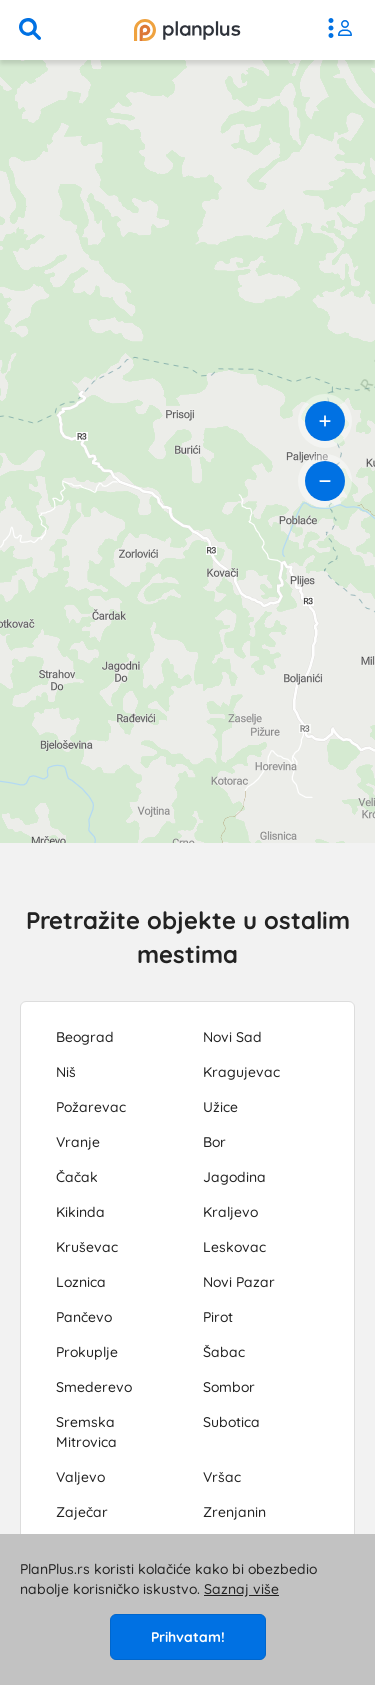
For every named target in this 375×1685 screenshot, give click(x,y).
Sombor (229, 1387)
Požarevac (91, 1107)
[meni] (345, 30)
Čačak (77, 1177)
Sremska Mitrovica (86, 1432)
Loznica (81, 1282)
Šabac (224, 1352)
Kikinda (80, 1212)
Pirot (218, 1317)
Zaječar (82, 1512)
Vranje (78, 1142)
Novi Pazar (239, 1282)
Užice (220, 1107)
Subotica (231, 1422)
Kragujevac (241, 1072)
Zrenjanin (234, 1512)
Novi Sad (232, 1037)
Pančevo (84, 1317)
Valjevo (80, 1477)
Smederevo (94, 1387)
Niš (66, 1072)
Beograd (85, 1037)
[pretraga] (30, 30)
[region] (187, 451)
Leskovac (234, 1247)
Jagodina (234, 1177)
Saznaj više (241, 1589)
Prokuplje (87, 1352)
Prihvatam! (188, 1637)
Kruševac (87, 1247)
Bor (214, 1142)
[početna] (187, 30)
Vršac (222, 1477)
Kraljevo (230, 1212)
